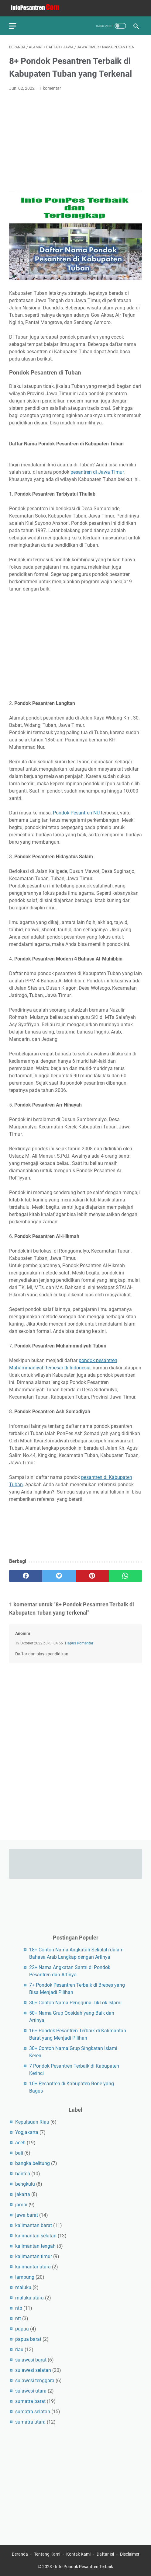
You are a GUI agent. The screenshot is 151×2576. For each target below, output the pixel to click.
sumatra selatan (32, 2411)
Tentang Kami (47, 2554)
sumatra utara (30, 2422)
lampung (24, 2277)
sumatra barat (30, 2401)
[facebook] (25, 1576)
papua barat (28, 2339)
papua (22, 2329)
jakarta (22, 2194)
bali (19, 2153)
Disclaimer (129, 2554)
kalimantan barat (33, 2225)
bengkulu (25, 2184)
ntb (18, 2308)
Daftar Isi (105, 2554)
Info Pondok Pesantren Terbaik (84, 2566)
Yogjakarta (26, 2132)
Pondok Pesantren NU (76, 813)
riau (19, 2349)
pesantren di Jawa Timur (97, 472)
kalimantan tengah (35, 2246)
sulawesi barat (30, 2360)
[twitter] (58, 1576)
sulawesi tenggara (34, 2380)
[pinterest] (92, 1576)
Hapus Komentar (79, 1643)
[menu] (16, 26)
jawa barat (26, 2215)
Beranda (20, 2554)
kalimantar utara (33, 2267)
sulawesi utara (30, 2391)
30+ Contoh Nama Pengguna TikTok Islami (75, 2003)
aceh (20, 2143)
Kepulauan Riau (32, 2122)
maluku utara (29, 2298)
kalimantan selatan (36, 2236)
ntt (18, 2318)
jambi (21, 2205)
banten (22, 2174)
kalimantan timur (33, 2256)
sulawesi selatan (33, 2370)
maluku (23, 2287)
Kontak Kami (78, 2554)
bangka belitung (32, 2163)
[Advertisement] (75, 141)
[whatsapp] (125, 1576)
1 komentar (50, 88)
